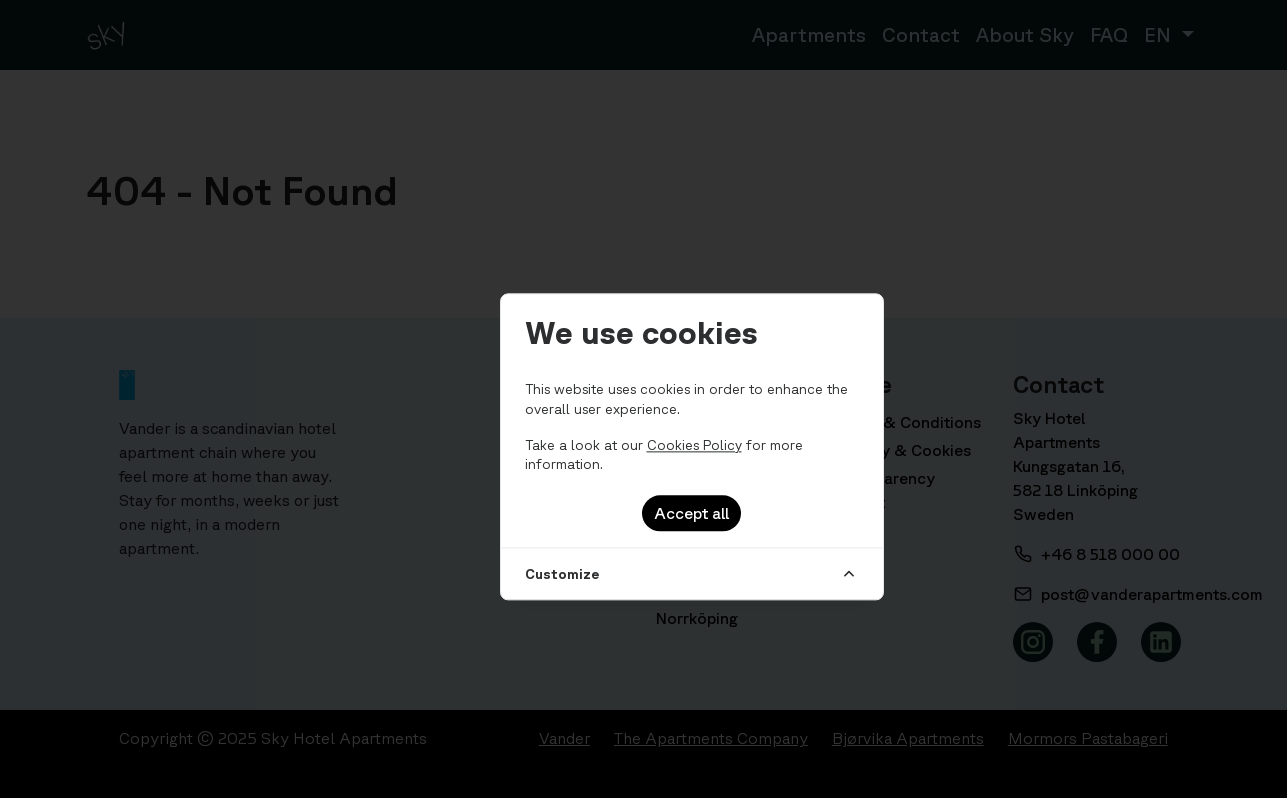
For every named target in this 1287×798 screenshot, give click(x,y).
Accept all (691, 513)
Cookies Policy (694, 445)
